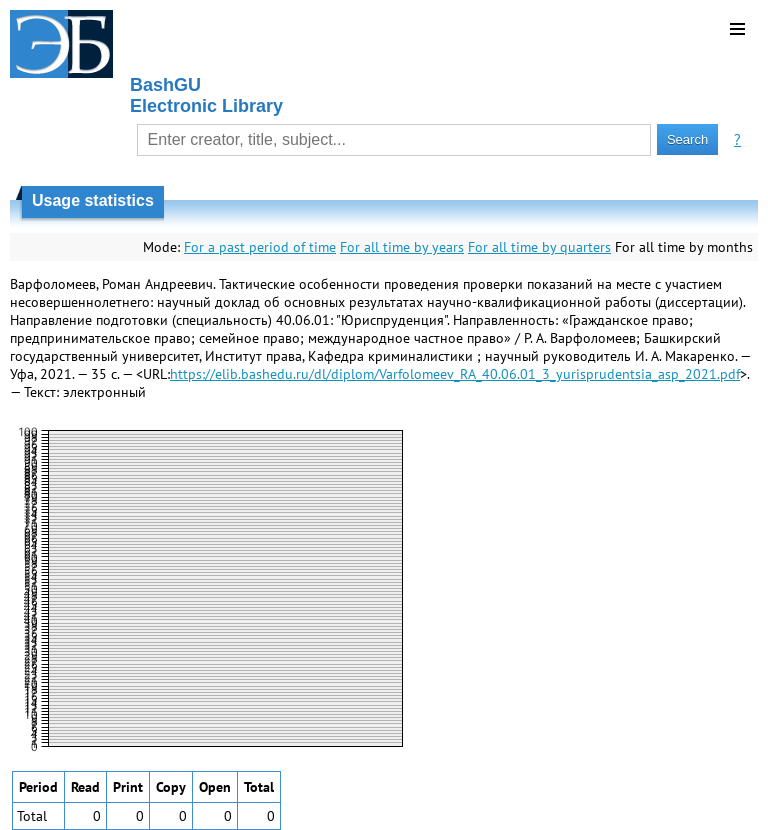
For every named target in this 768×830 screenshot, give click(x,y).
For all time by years (402, 247)
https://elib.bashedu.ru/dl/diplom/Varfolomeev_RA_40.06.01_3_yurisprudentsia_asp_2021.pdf (455, 374)
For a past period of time (260, 247)
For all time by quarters (539, 247)
